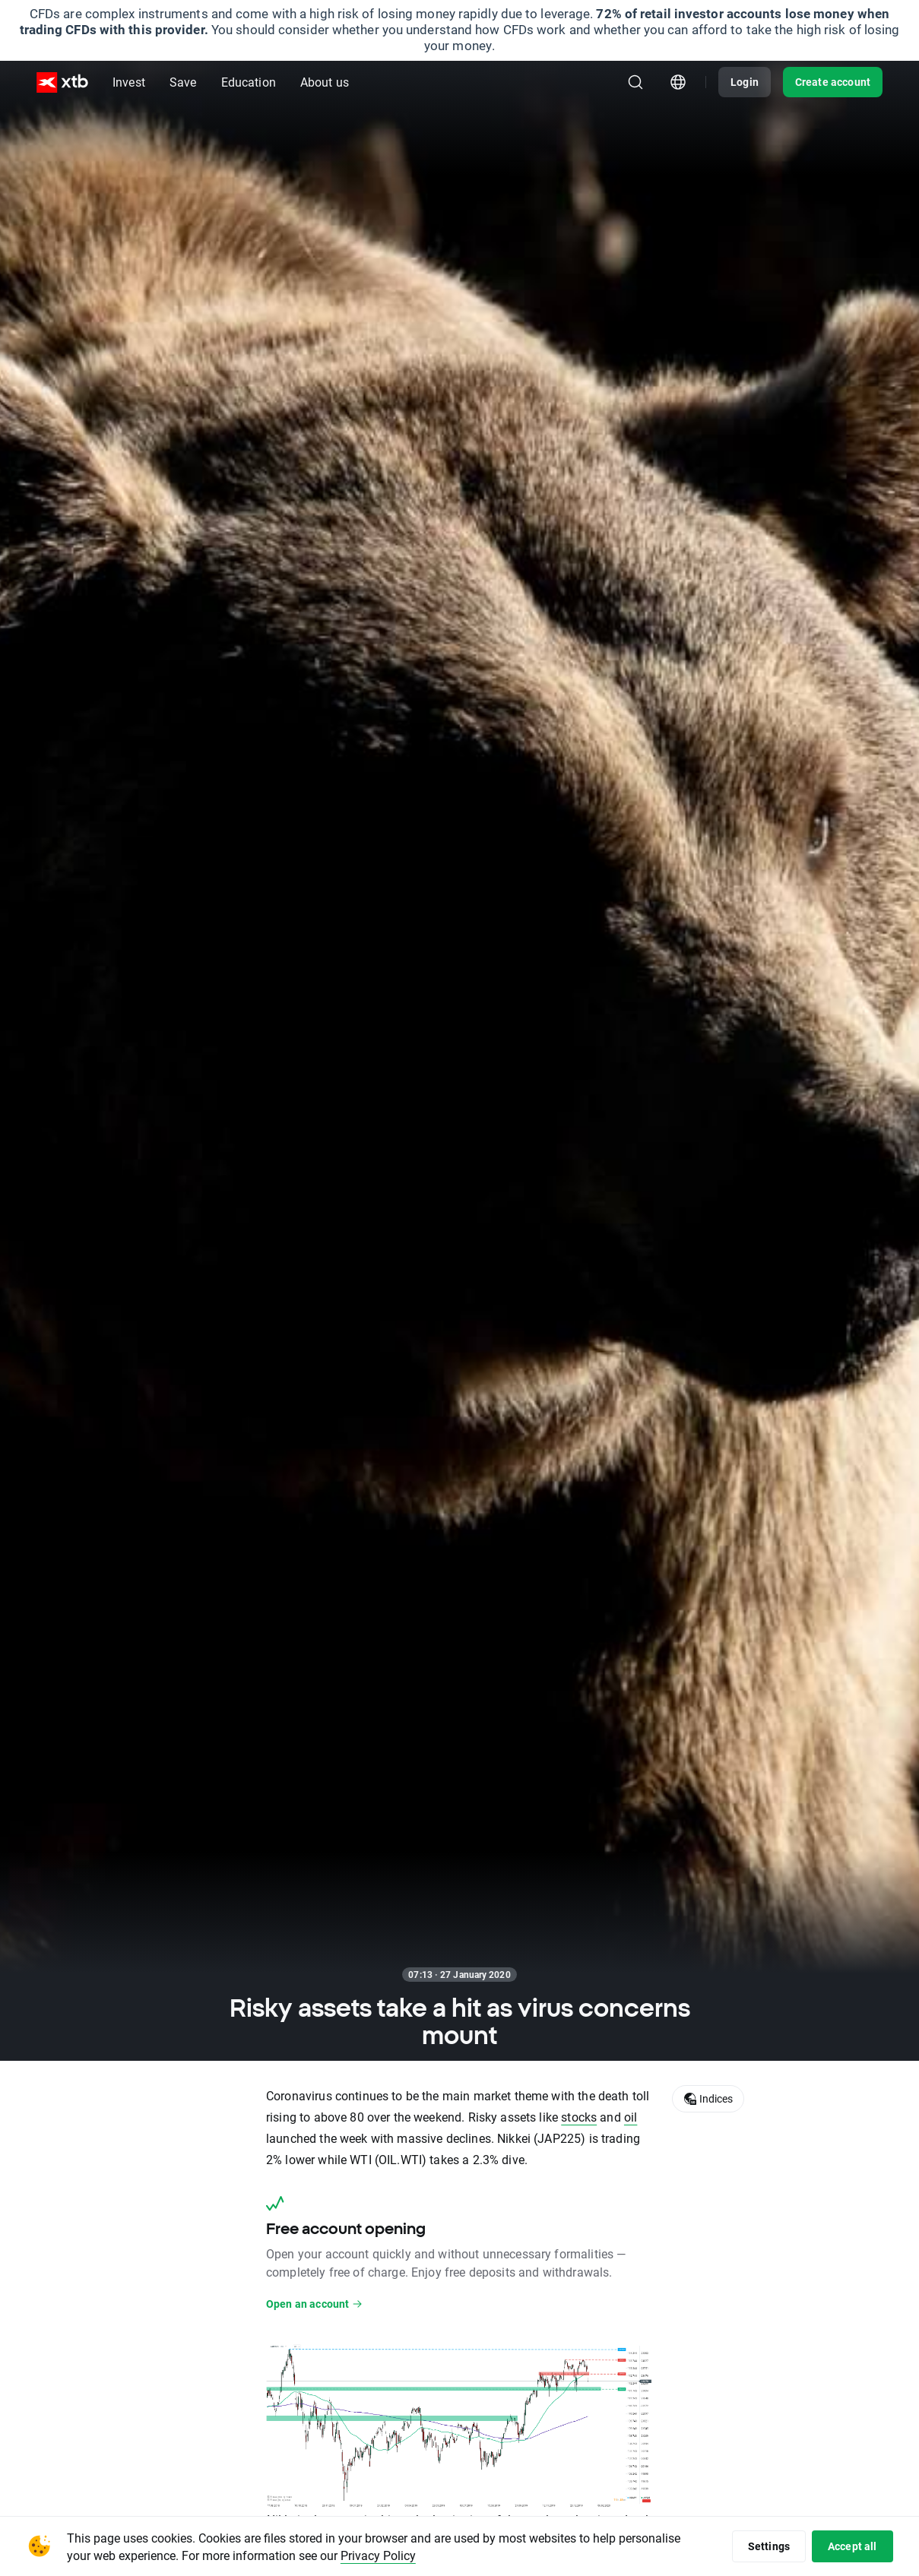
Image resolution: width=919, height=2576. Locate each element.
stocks (579, 2117)
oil (630, 2117)
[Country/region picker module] (678, 82)
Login (744, 81)
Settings (769, 2546)
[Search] (635, 82)
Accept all (852, 2546)
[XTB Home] (62, 82)
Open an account (314, 2303)
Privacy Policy (378, 2555)
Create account (832, 81)
